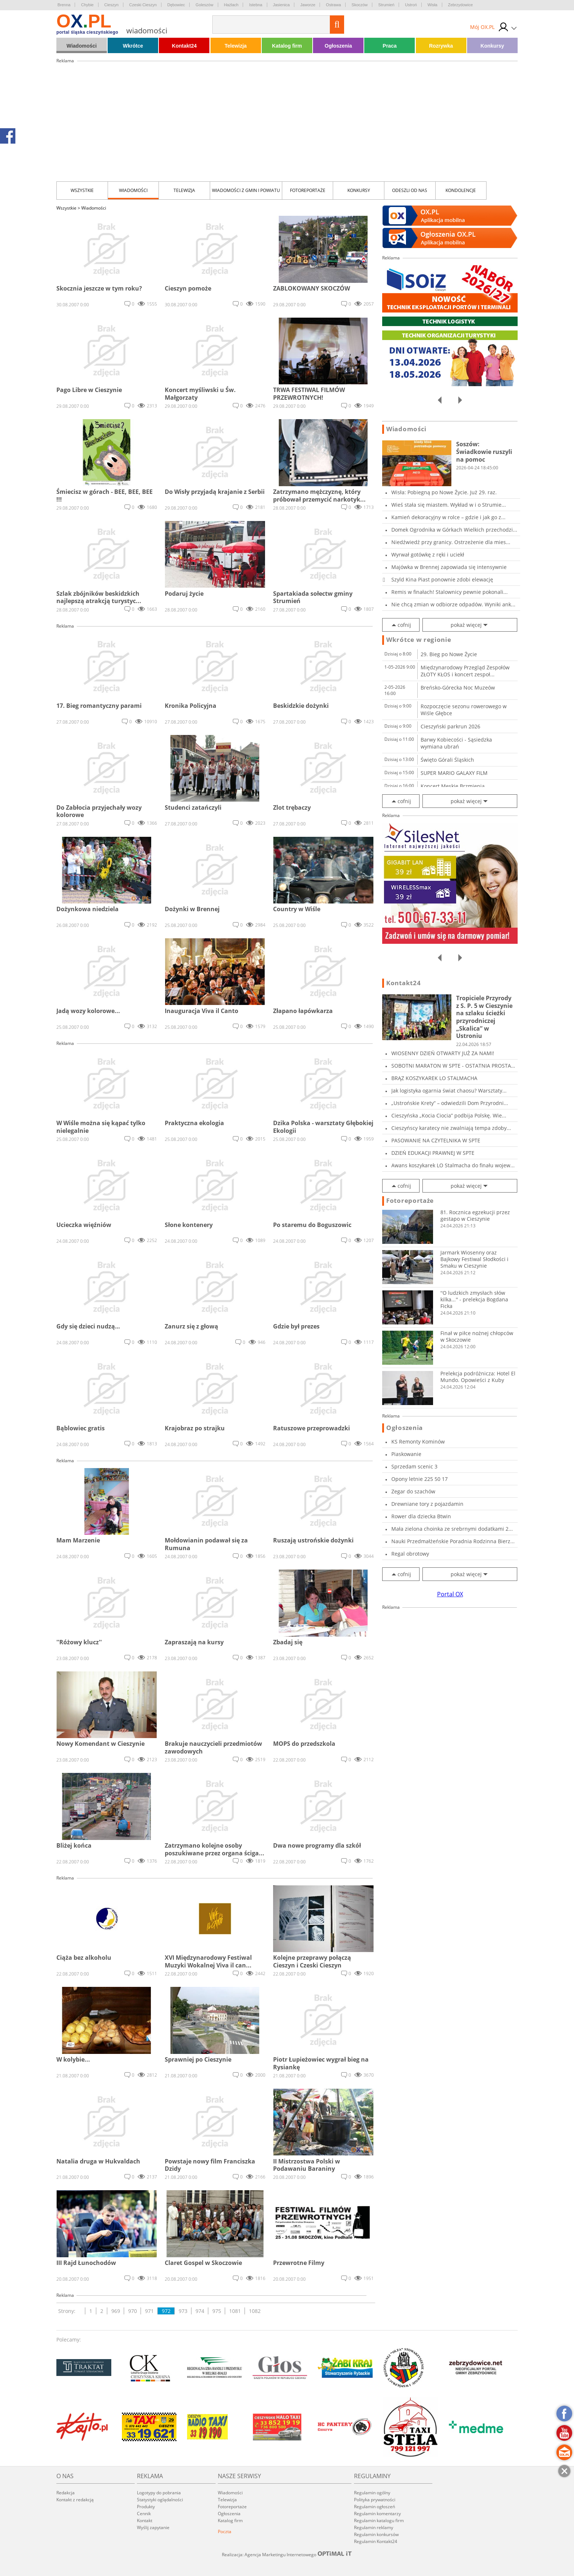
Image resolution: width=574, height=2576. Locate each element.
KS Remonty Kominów (418, 1441)
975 (216, 2310)
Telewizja (235, 46)
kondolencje (461, 190)
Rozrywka (441, 46)
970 (132, 2310)
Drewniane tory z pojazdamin (427, 1503)
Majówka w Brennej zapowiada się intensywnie (449, 566)
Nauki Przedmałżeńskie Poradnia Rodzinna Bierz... (453, 1541)
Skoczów (359, 5)
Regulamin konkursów (376, 2534)
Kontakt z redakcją (75, 2499)
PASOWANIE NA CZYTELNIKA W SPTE (435, 1140)
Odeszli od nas (409, 190)
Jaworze (307, 5)
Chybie (87, 5)
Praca (389, 46)
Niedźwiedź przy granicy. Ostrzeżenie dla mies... (450, 542)
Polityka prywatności (374, 2499)
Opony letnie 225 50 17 (419, 1478)
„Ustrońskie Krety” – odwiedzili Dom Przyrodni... (449, 1102)
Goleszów (204, 5)
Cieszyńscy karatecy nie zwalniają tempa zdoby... (451, 1127)
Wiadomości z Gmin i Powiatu (246, 190)
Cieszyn (111, 5)
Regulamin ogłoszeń (374, 2506)
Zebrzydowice (460, 5)
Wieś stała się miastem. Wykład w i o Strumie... (448, 504)
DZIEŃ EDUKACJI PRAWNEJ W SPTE (432, 1152)
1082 (255, 2310)
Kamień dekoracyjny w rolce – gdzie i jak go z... (448, 517)
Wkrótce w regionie (418, 639)
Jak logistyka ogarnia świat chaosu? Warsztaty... (449, 1090)
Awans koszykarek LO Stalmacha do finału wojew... (453, 1165)
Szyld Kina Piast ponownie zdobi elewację (442, 579)
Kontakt (144, 2520)
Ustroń (411, 5)
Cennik (144, 2513)
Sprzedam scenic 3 (414, 1466)
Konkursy (492, 46)
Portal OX (450, 1594)
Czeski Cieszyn (143, 5)
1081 (235, 2310)
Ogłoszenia (338, 46)
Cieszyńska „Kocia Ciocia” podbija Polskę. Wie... (448, 1115)
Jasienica (281, 5)
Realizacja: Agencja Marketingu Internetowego (287, 2554)
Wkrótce (133, 46)
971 (149, 2310)
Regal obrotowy (410, 1553)
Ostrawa (333, 5)
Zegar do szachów (413, 1491)
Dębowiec (176, 5)
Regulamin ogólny (372, 2493)
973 (183, 2310)
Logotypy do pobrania (159, 2493)
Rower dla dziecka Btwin (421, 1516)
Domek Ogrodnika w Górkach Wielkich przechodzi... (454, 529)
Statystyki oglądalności (160, 2499)
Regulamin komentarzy (377, 2513)
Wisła (432, 5)
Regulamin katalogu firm (379, 2520)
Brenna (63, 5)
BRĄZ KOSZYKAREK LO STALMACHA (434, 1078)
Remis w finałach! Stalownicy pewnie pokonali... (449, 591)
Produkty (146, 2506)
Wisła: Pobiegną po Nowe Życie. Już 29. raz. (444, 492)
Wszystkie (82, 190)
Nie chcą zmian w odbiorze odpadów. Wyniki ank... (453, 604)
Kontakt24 (184, 46)
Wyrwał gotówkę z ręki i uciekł (427, 554)
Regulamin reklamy (373, 2527)
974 (199, 2310)
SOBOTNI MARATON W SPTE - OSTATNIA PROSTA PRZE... (451, 1065)
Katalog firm (287, 46)
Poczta (224, 2531)
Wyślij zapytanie (153, 2527)
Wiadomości (82, 46)
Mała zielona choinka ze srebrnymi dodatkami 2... (452, 1528)
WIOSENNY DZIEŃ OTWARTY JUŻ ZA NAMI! (442, 1053)
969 (115, 2310)
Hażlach (231, 5)
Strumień (386, 5)
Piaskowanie (406, 1453)
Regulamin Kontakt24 (375, 2541)
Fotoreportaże (307, 190)
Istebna (255, 5)
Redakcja (65, 2493)
